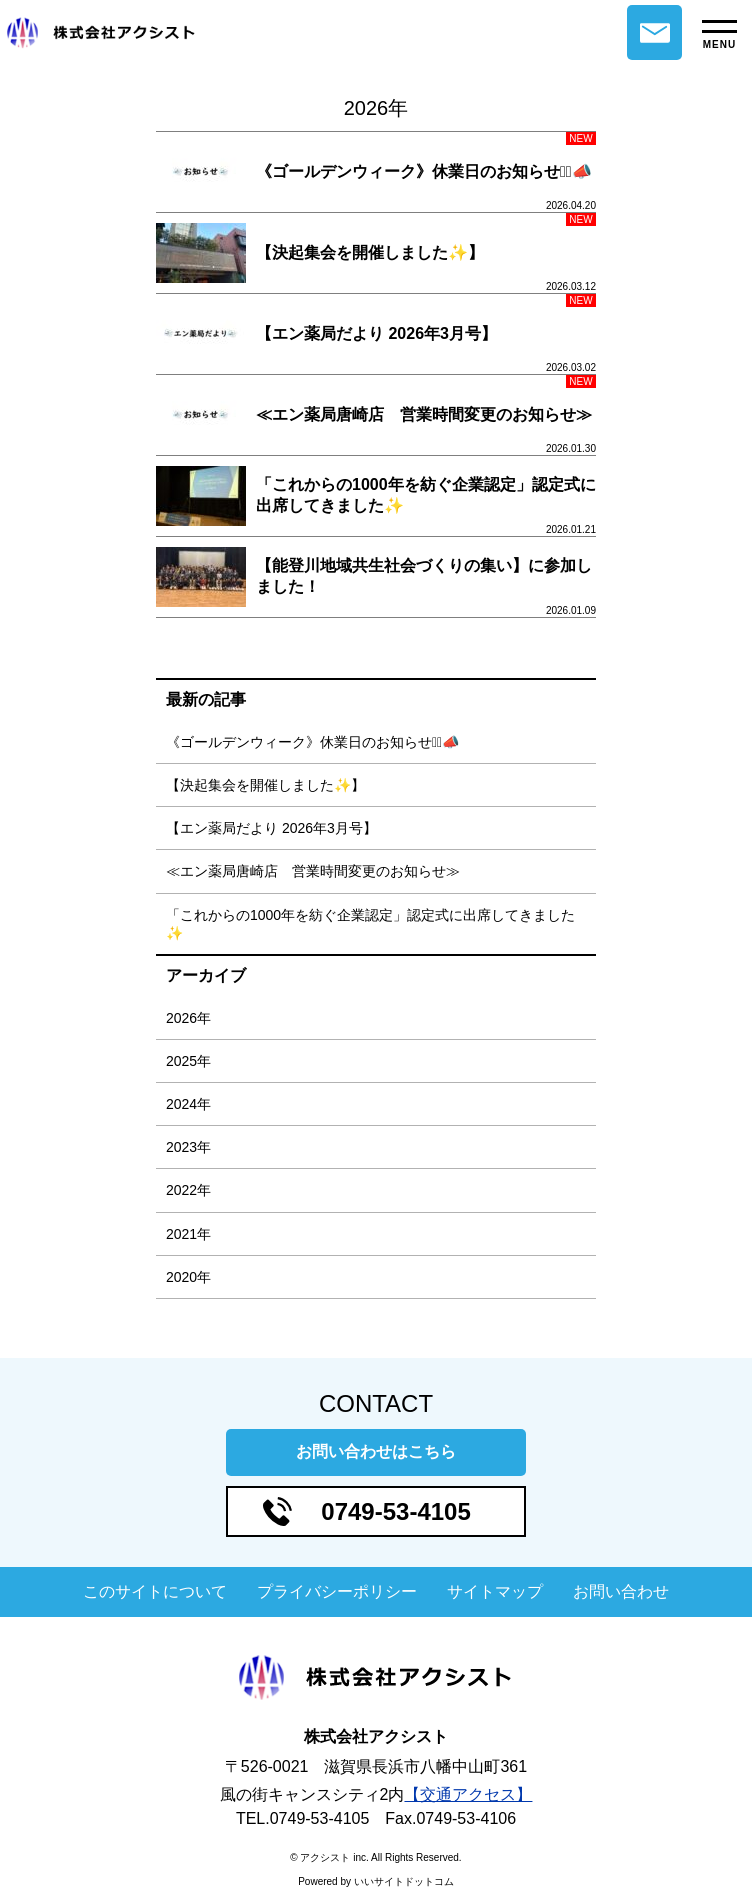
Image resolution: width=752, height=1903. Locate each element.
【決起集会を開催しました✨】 (265, 785)
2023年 (188, 1147)
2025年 (188, 1061)
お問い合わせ (654, 32)
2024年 (188, 1104)
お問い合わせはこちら (376, 1451)
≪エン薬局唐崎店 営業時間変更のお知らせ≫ (313, 871)
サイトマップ (495, 1591)
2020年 (188, 1277)
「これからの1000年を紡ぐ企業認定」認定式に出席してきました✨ (370, 924)
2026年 (188, 1018)
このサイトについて (155, 1591)
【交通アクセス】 (468, 1794)
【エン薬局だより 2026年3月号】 (271, 828)
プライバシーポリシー (337, 1591)
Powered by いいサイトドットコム (376, 1881)
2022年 (188, 1190)
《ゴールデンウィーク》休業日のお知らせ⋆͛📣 (312, 742)
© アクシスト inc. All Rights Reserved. (375, 1857)
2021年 (188, 1234)
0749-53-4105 (395, 1511)
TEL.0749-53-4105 (302, 1818)
